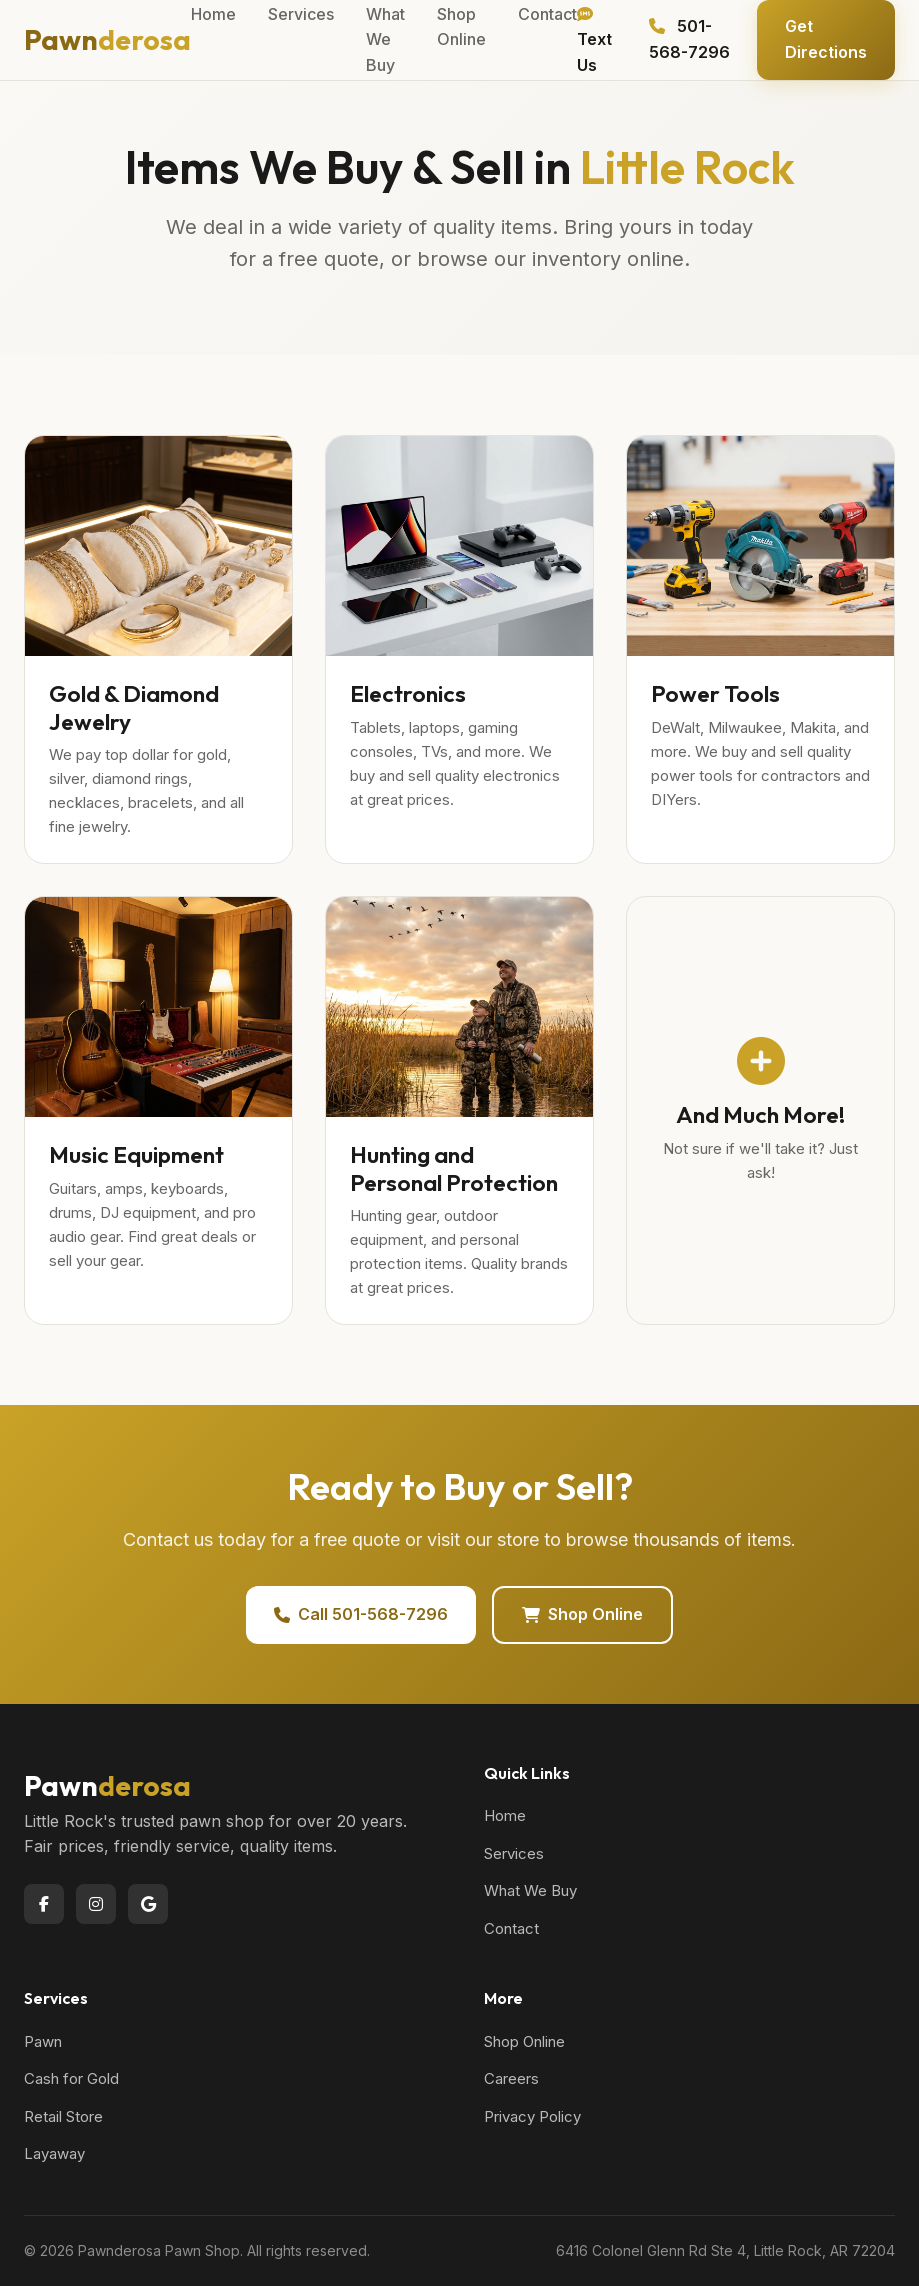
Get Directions (826, 39)
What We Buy (530, 1890)
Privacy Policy (532, 2116)
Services (514, 1853)
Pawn (107, 39)
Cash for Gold (71, 2078)
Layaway (54, 2153)
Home (505, 1815)
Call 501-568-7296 (361, 1614)
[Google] (148, 1904)
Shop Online (582, 1614)
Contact (511, 1928)
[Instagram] (96, 1904)
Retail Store (63, 2116)
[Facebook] (44, 1904)
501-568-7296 (689, 39)
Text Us (594, 40)
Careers (511, 2078)
